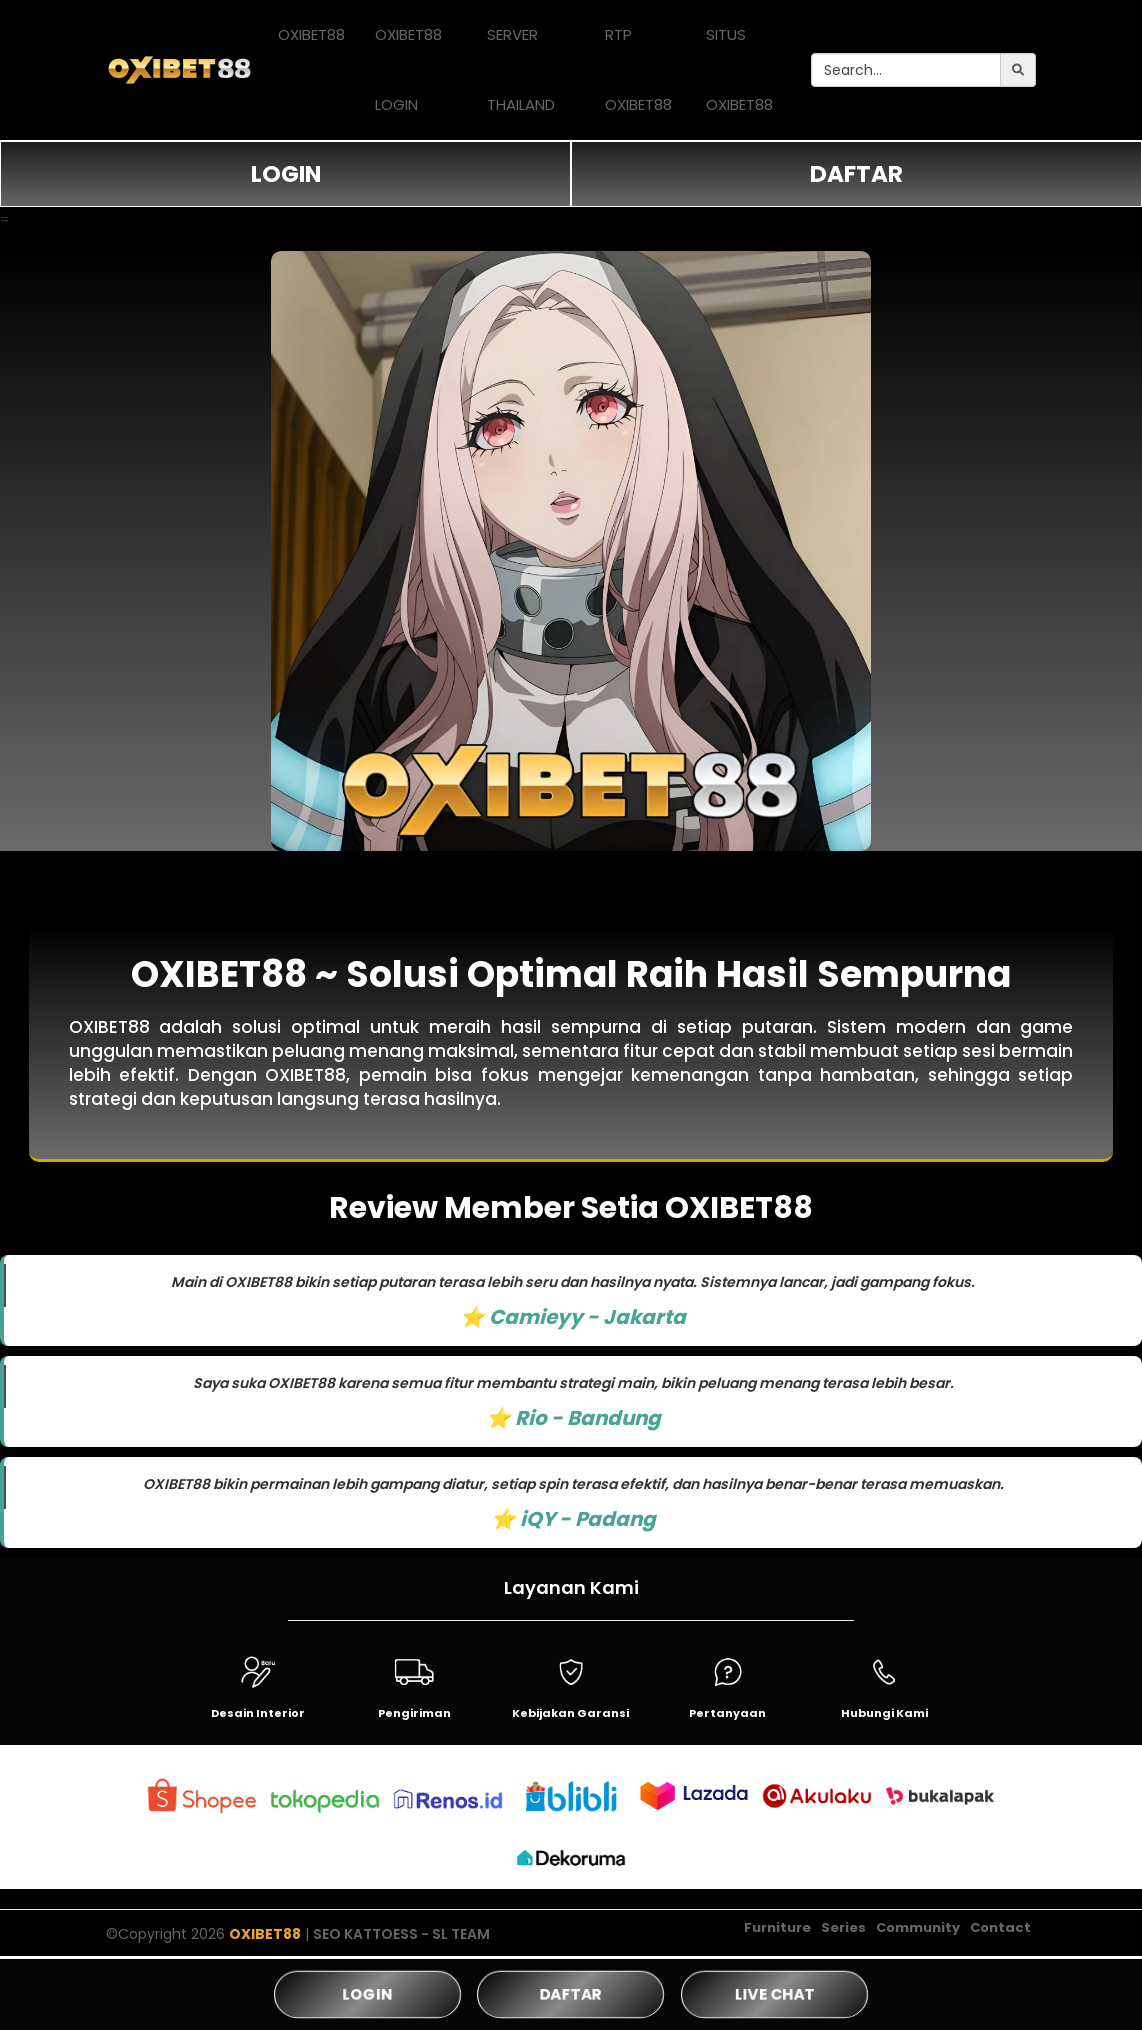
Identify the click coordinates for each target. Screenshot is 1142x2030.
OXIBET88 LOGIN (408, 69)
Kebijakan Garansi (570, 1713)
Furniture (777, 1927)
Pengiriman (414, 1713)
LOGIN (286, 174)
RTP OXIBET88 (638, 69)
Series (843, 1927)
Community (918, 1927)
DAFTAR (856, 174)
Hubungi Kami (884, 1713)
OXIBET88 (311, 34)
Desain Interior (258, 1713)
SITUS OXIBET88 (739, 69)
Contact (1000, 1927)
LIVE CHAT (774, 1993)
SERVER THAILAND (521, 69)
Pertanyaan (727, 1713)
